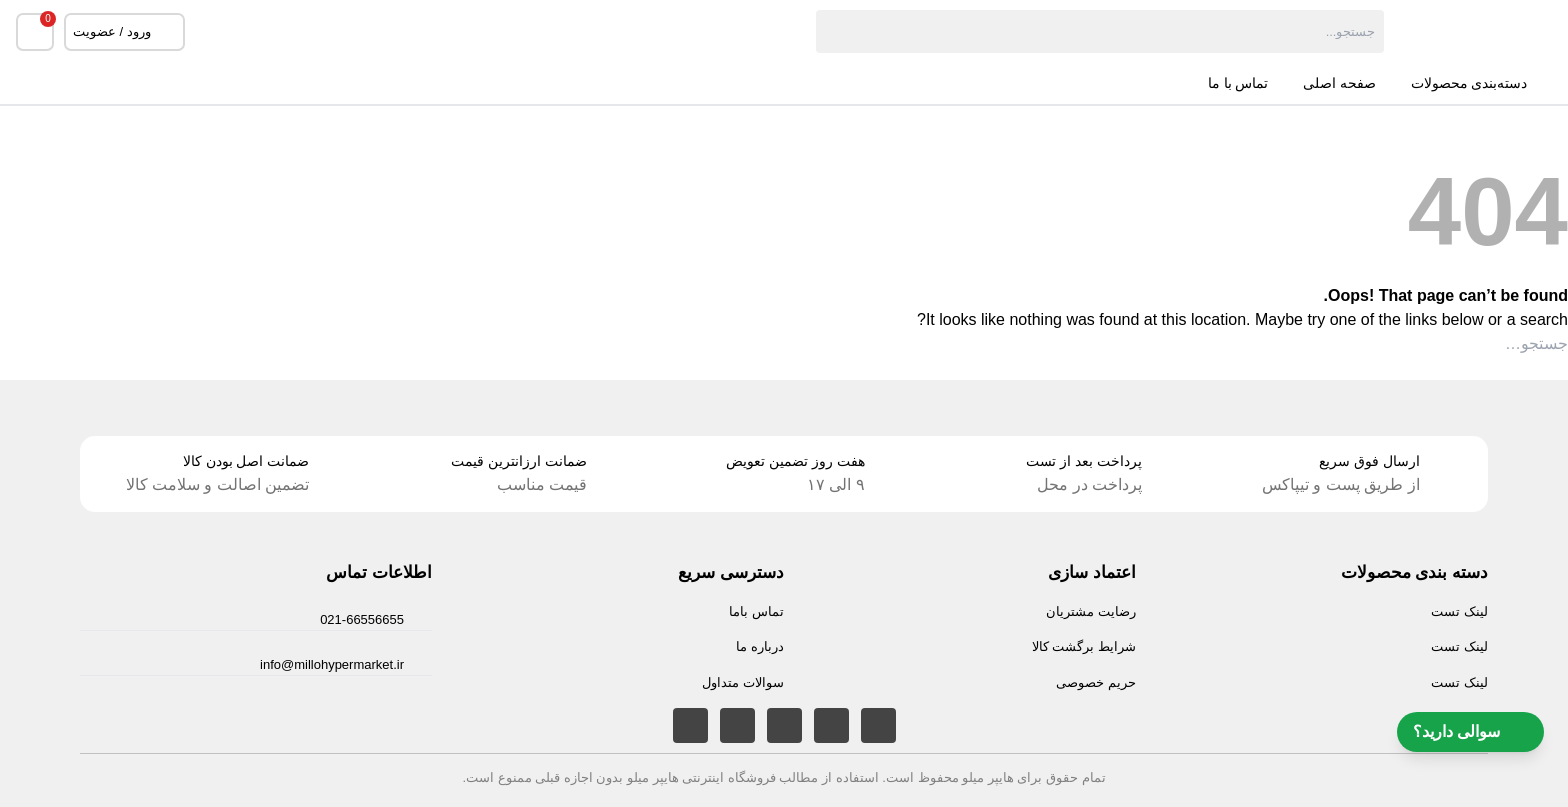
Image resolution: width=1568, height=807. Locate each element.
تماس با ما (1238, 83)
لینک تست (1459, 611)
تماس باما (756, 611)
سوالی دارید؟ (1470, 732)
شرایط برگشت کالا (1084, 646)
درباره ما (760, 646)
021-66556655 (362, 619)
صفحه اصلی (1339, 83)
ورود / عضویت (124, 32)
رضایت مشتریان (1091, 611)
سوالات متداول (743, 682)
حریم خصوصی (1096, 682)
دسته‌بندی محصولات (1482, 84)
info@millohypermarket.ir (332, 664)
